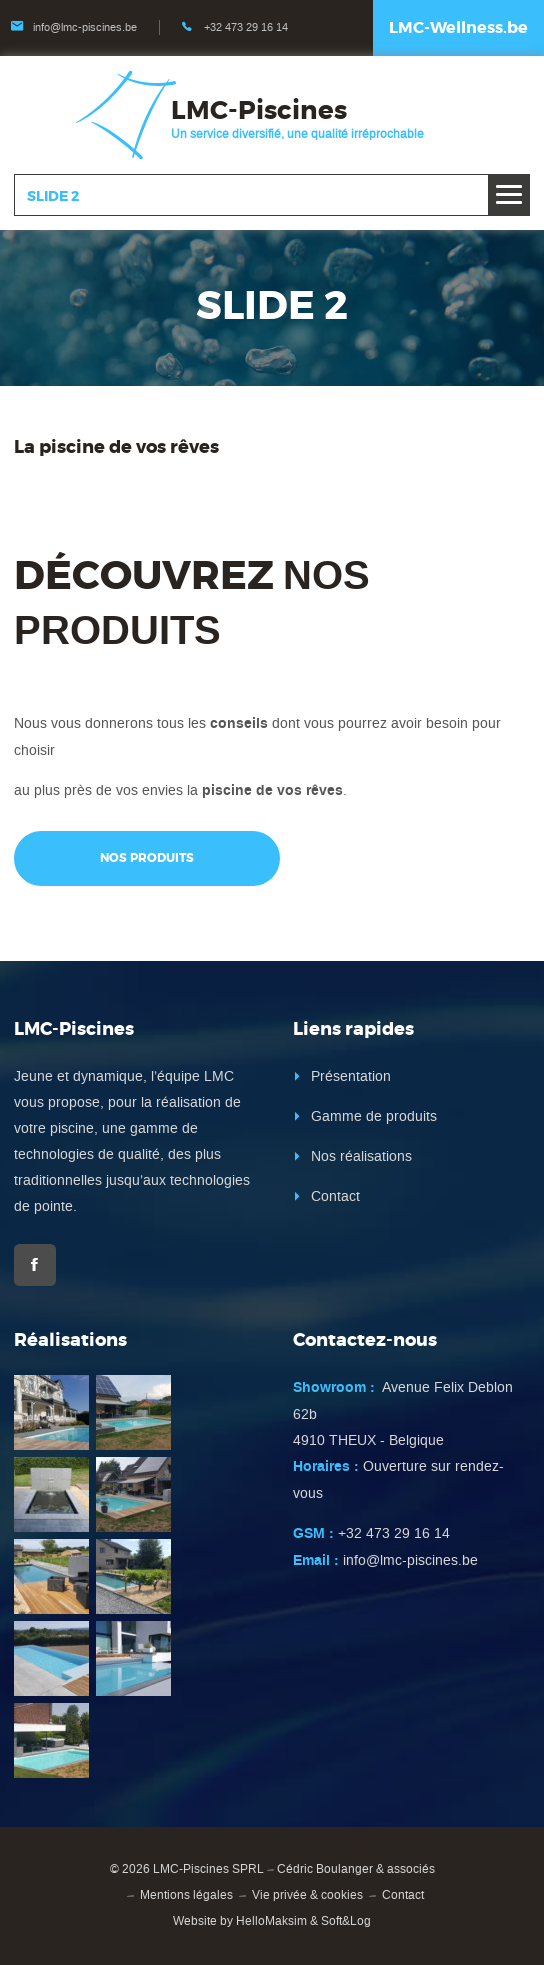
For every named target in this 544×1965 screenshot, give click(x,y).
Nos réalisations (361, 1156)
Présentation (351, 1076)
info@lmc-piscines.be (85, 27)
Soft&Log (346, 1921)
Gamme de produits (374, 1116)
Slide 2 (53, 196)
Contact (335, 1196)
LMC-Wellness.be (458, 27)
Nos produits (147, 858)
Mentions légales (186, 1895)
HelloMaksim (271, 1921)
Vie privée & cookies (307, 1895)
